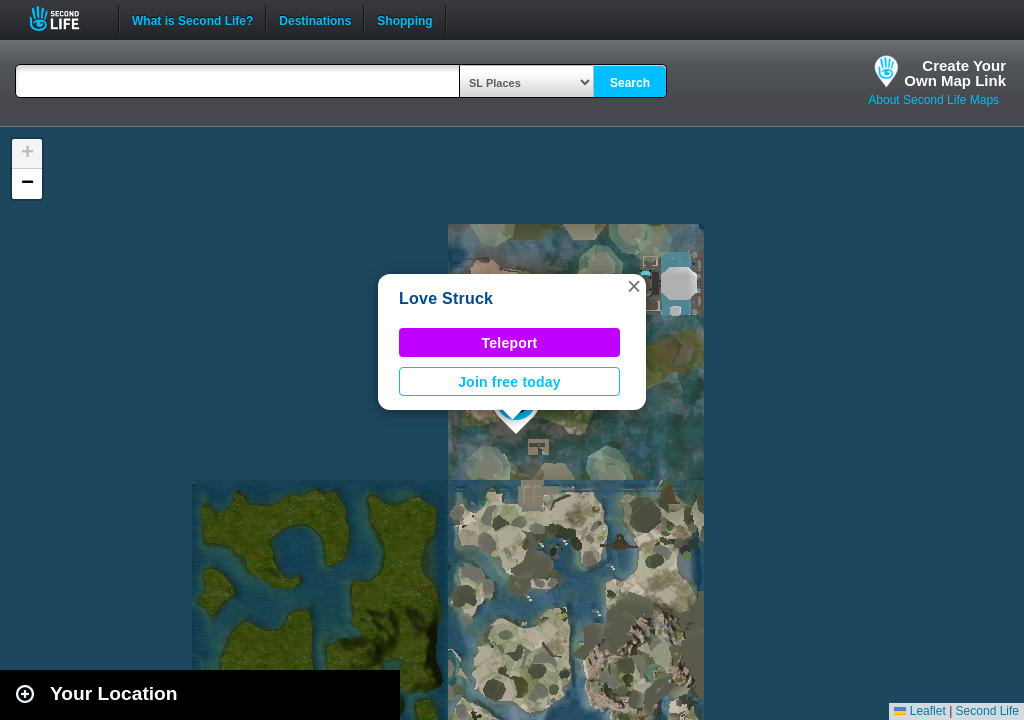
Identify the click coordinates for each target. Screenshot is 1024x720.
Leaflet (919, 711)
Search (630, 83)
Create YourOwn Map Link (955, 73)
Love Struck (446, 298)
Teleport (510, 343)
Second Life (65, 18)
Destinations (315, 19)
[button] (634, 286)
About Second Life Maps (933, 100)
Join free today (509, 382)
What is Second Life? (192, 19)
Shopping (404, 19)
